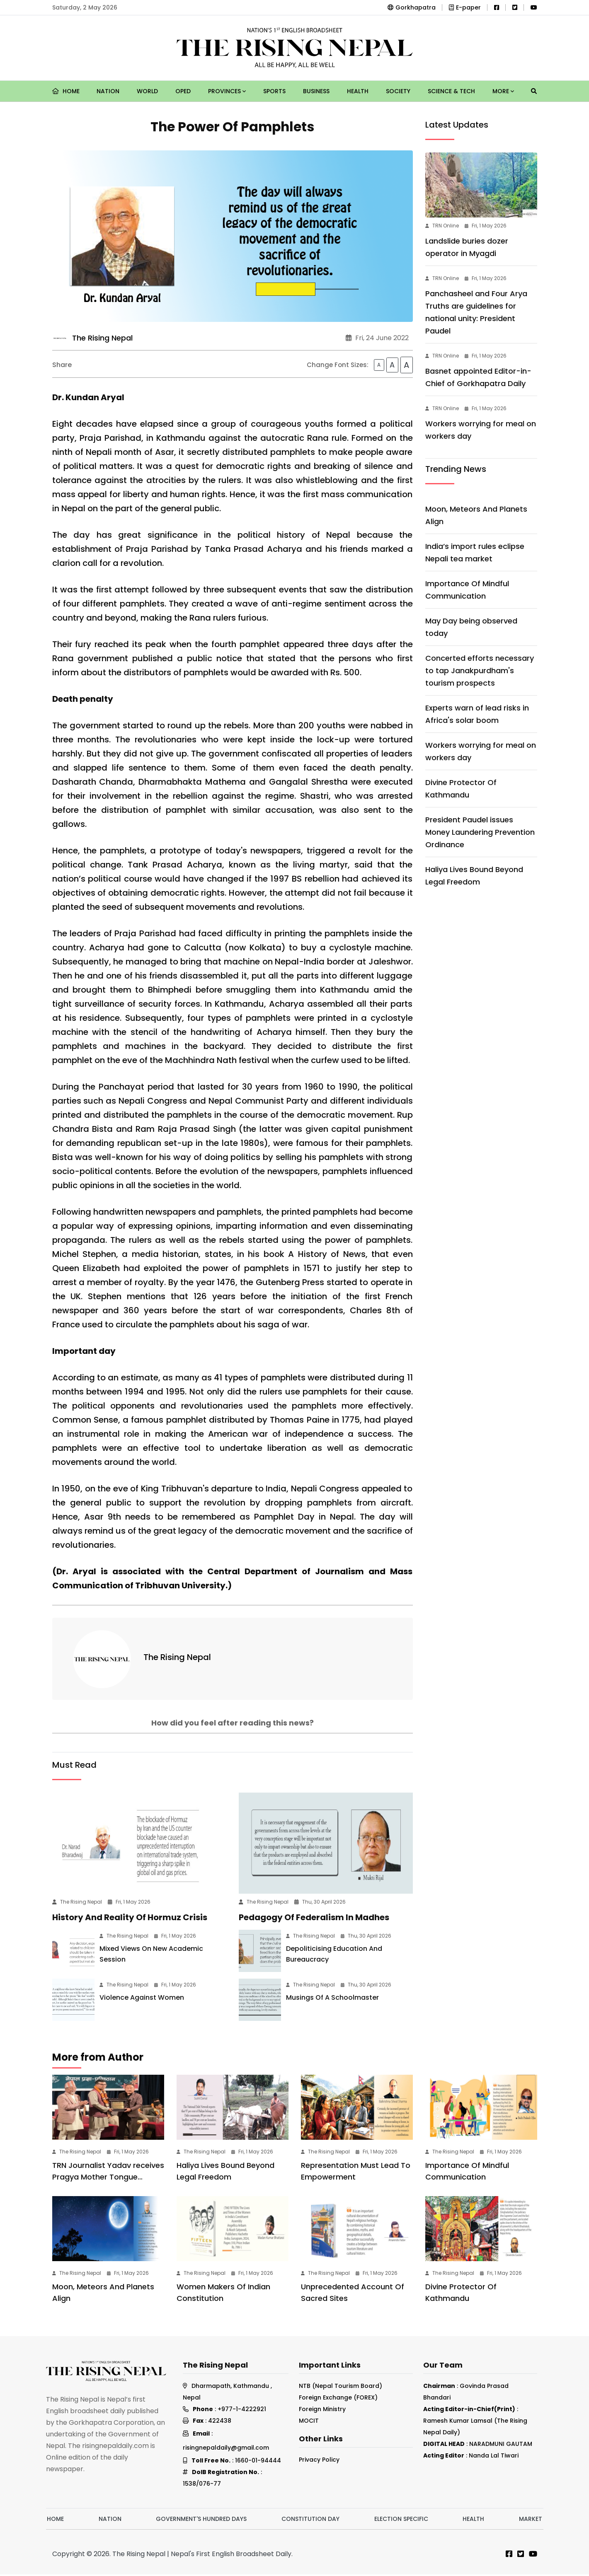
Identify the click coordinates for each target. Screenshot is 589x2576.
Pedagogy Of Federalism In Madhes (314, 1919)
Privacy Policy (319, 2461)
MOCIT (309, 2422)
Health (357, 91)
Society (398, 91)
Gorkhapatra (412, 7)
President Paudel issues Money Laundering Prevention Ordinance (480, 832)
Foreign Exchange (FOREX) (338, 2399)
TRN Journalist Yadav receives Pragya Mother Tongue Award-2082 (108, 2178)
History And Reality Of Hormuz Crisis (129, 1919)
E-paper (465, 7)
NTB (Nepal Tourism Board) (340, 2387)
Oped (183, 91)
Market (530, 2520)
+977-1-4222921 (242, 2411)
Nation (108, 91)
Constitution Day (310, 2520)
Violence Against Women (141, 1999)
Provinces (227, 91)
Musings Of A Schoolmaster (332, 1999)
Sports (274, 91)
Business (316, 91)
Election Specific (401, 2520)
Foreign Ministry (322, 2411)
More (503, 91)
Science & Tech (451, 91)
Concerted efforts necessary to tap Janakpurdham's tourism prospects (479, 670)
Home (66, 91)
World (147, 91)
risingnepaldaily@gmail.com (226, 2449)
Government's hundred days (201, 2520)
